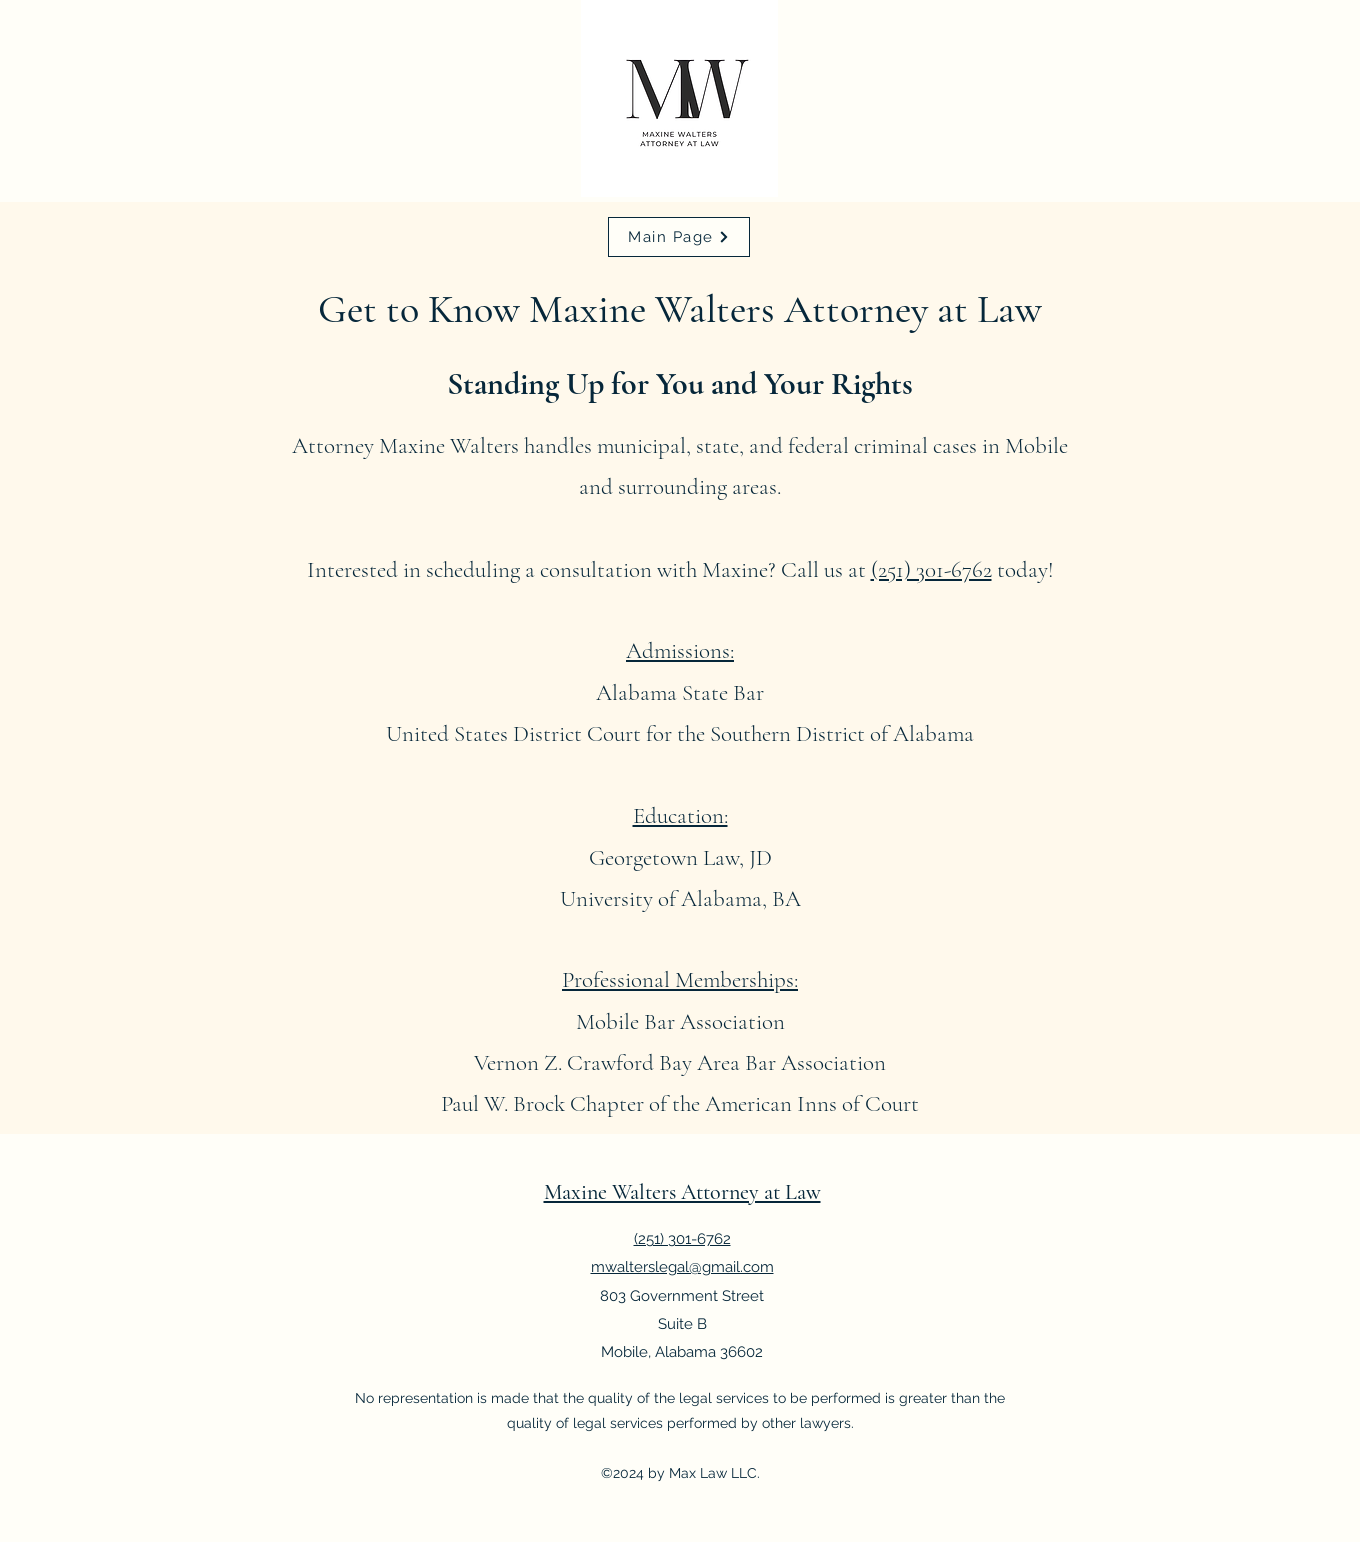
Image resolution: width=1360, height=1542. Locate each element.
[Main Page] (679, 237)
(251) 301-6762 (931, 570)
